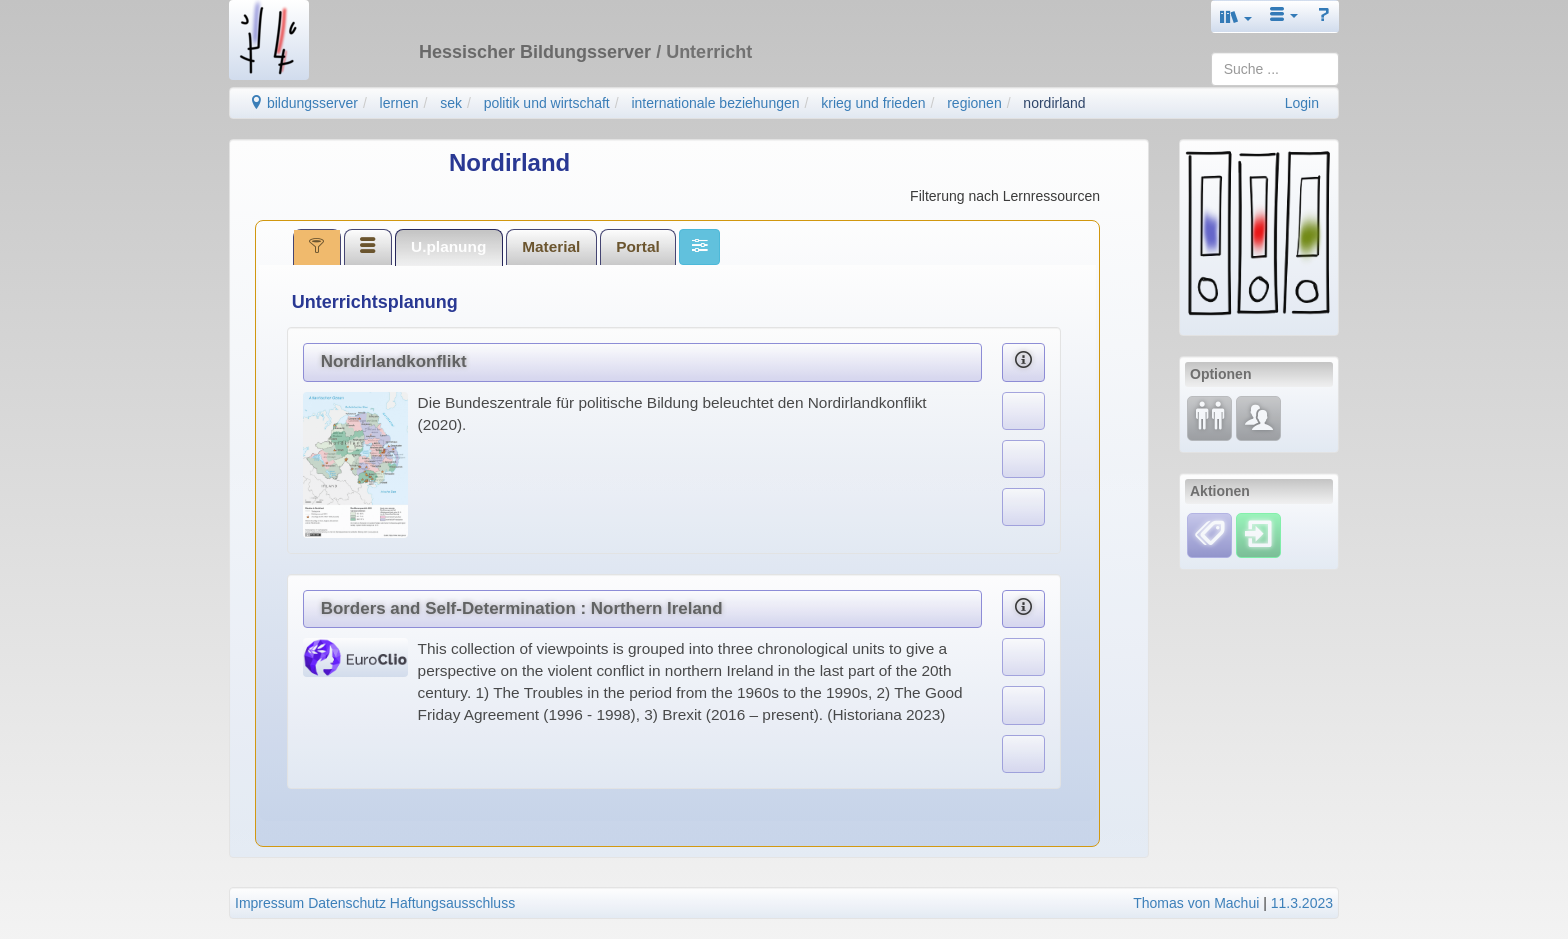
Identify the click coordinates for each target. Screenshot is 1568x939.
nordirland (1054, 103)
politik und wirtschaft (547, 103)
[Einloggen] (1258, 534)
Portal (638, 246)
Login (1302, 103)
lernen (399, 103)
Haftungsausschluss (452, 903)
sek (451, 103)
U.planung (448, 246)
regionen (974, 103)
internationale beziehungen (715, 103)
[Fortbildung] (1209, 417)
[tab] (317, 247)
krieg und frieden (873, 103)
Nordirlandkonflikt (394, 361)
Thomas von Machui (1196, 903)
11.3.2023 (1302, 903)
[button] (1236, 16)
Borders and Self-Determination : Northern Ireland (522, 608)
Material (551, 246)
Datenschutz (347, 903)
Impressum (269, 903)
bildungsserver (303, 103)
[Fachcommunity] (1258, 417)
